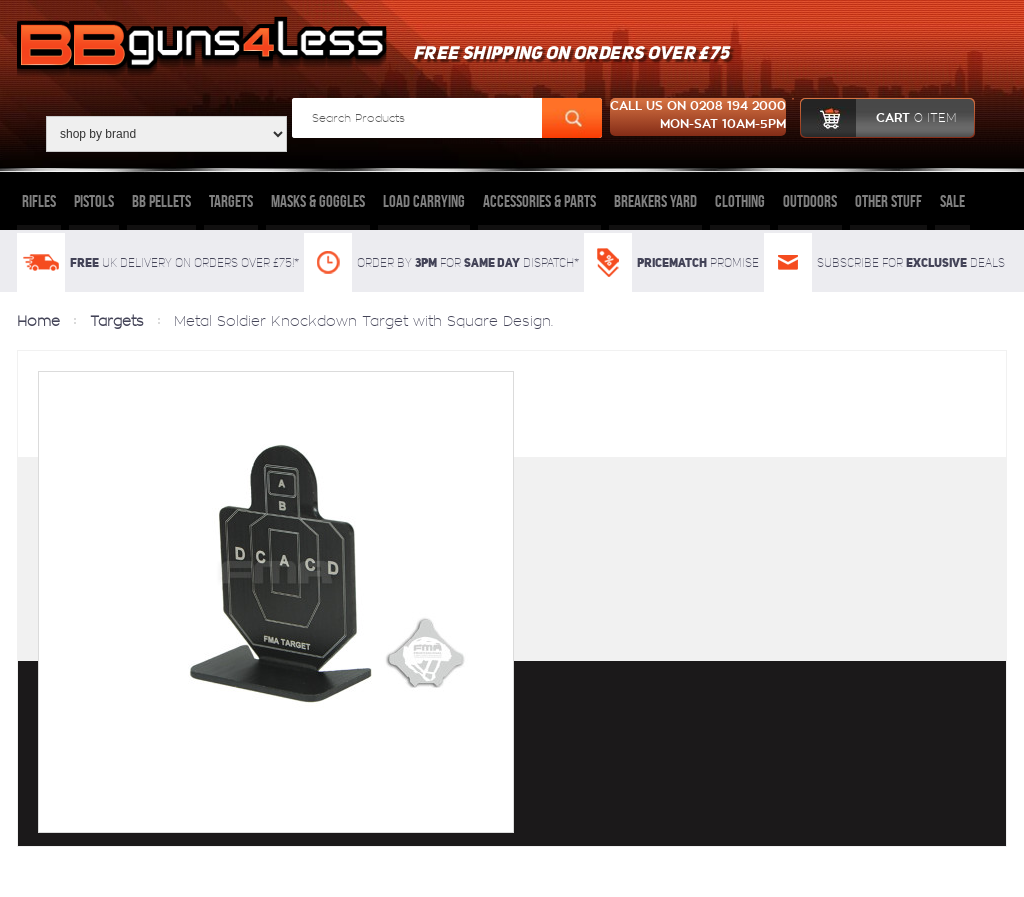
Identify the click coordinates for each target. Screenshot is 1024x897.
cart (878, 118)
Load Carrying (424, 201)
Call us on (698, 117)
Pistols (94, 201)
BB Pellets (161, 201)
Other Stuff (888, 201)
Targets (231, 201)
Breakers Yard (655, 201)
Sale (952, 201)
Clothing (740, 201)
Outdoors (810, 201)
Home (38, 321)
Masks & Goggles (318, 201)
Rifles (39, 201)
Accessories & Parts (539, 201)
